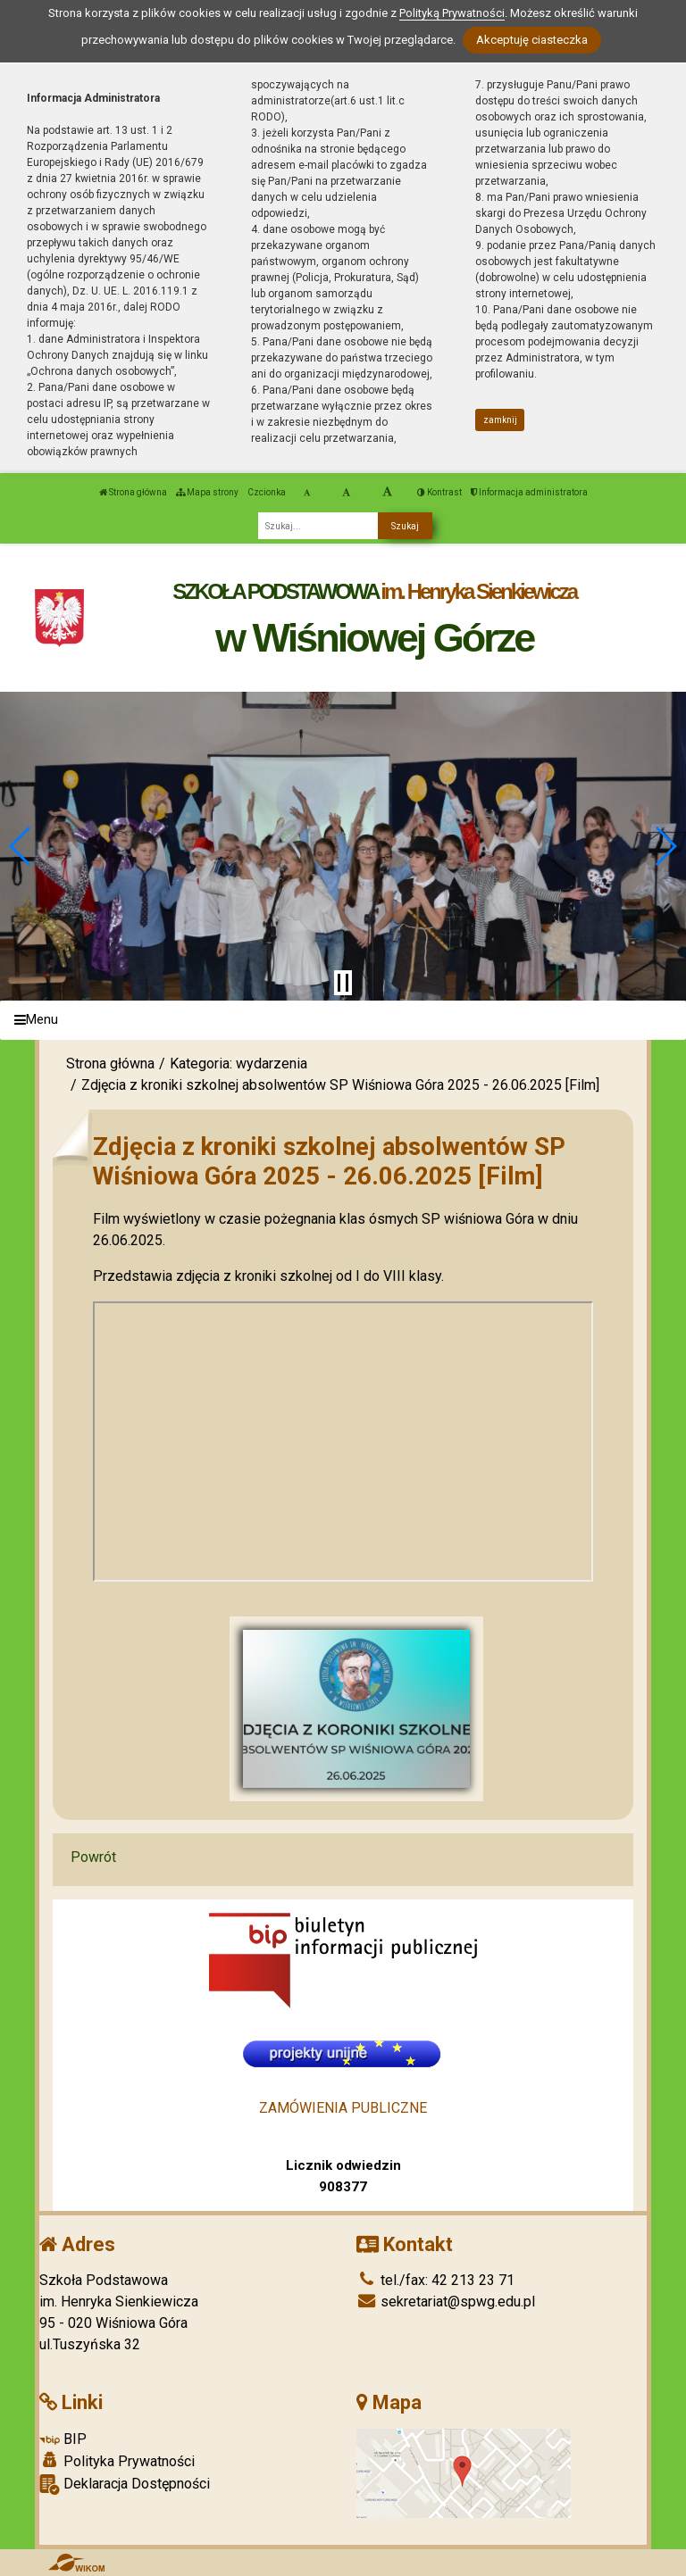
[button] (21, 846)
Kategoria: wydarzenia (238, 1063)
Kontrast (439, 492)
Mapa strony (207, 492)
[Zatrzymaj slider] (343, 983)
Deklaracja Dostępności (124, 2484)
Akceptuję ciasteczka (532, 39)
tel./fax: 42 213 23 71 (435, 2280)
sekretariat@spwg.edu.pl (445, 2301)
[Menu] (343, 1021)
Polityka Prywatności (117, 2461)
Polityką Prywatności (452, 13)
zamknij (500, 420)
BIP (63, 2439)
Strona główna (133, 492)
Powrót (93, 1857)
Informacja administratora (529, 492)
